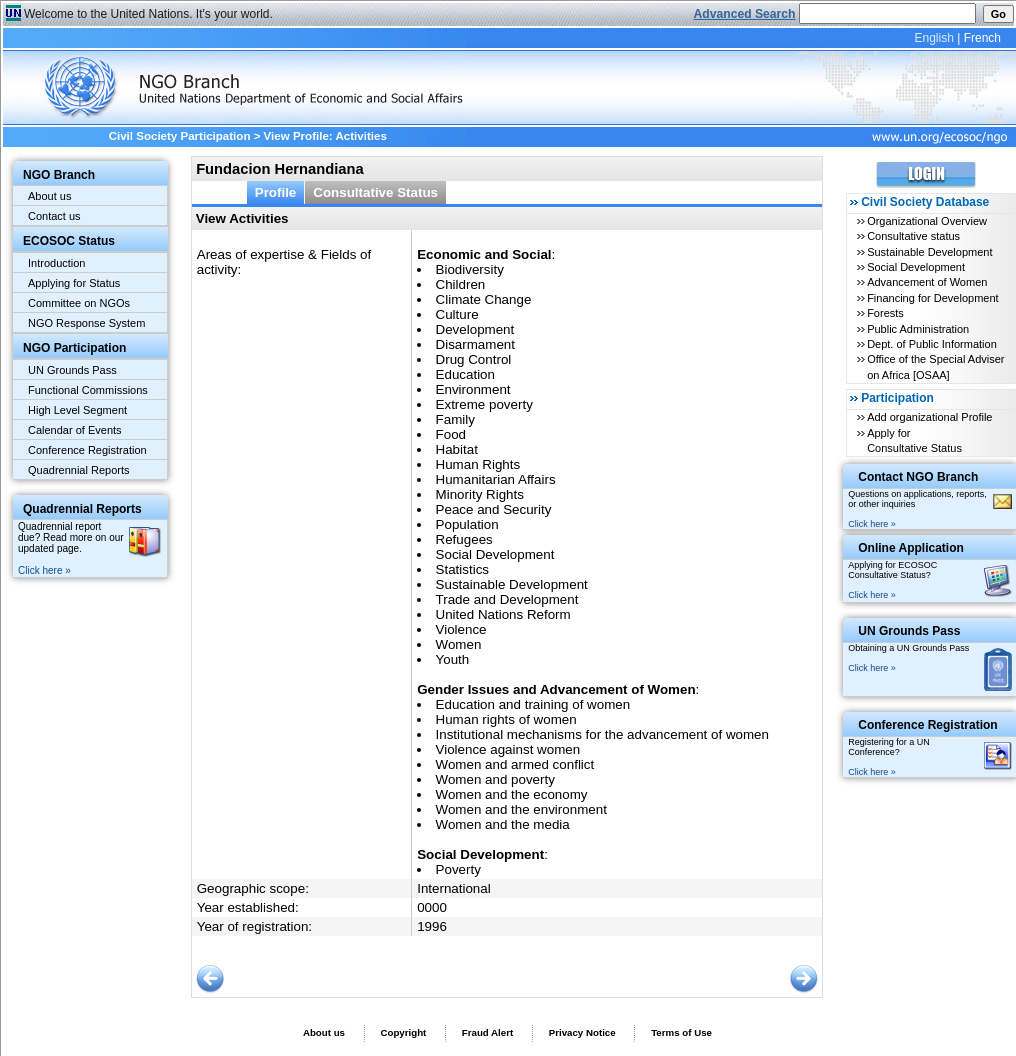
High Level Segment (77, 410)
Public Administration (918, 329)
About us (49, 196)
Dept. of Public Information (932, 344)
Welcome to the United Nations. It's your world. (148, 14)
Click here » (44, 570)
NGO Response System (86, 323)
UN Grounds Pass (72, 370)
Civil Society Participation (180, 136)
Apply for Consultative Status (914, 440)
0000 (432, 907)
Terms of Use (681, 1032)
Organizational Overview (927, 221)
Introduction (56, 263)
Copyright (403, 1032)
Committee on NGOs (79, 303)
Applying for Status (74, 283)
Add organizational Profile (929, 417)
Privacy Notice (582, 1032)
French (982, 38)
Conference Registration (87, 450)
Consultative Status (375, 192)
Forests (885, 313)
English (933, 38)
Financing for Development (932, 298)
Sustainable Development (929, 252)
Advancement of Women (927, 282)
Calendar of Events (75, 430)
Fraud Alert (487, 1032)
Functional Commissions (88, 390)
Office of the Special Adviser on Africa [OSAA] (935, 366)
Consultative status (913, 236)
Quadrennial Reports (79, 470)
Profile (276, 192)
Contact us (54, 216)
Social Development (916, 267)
